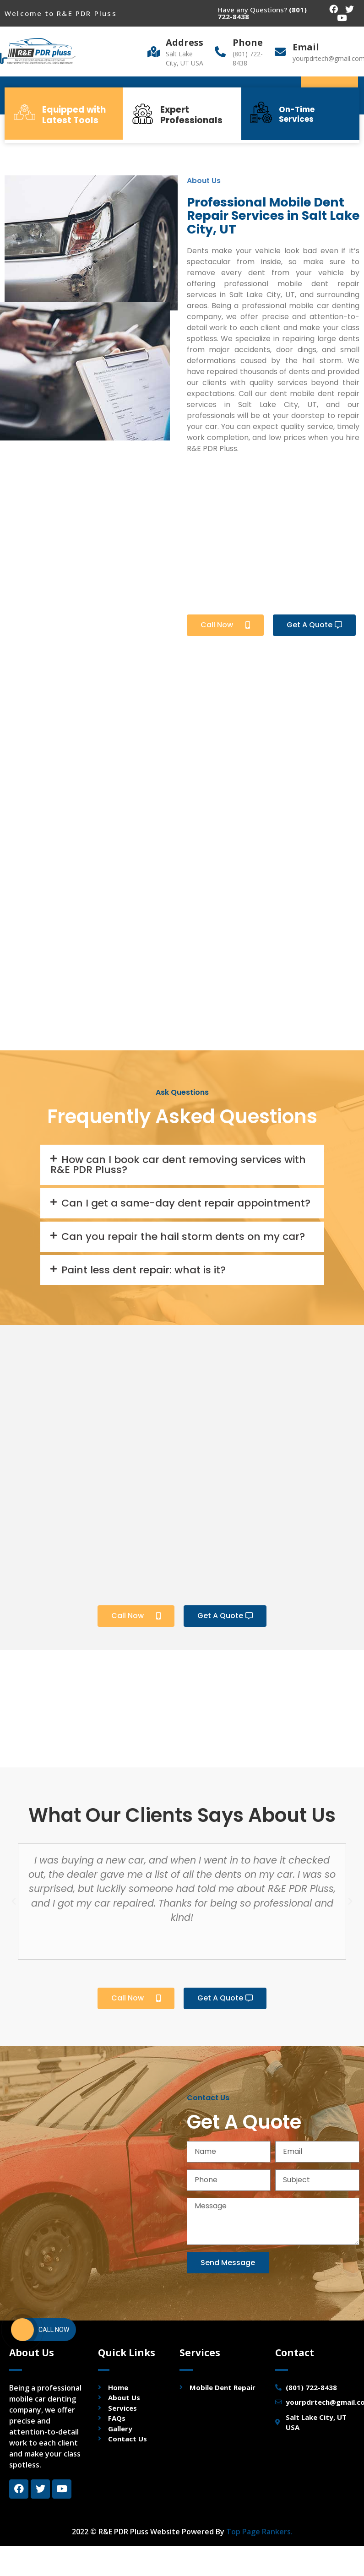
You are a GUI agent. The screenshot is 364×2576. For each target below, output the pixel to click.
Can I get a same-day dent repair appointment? (185, 1203)
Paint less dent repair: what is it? (143, 1270)
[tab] (182, 1165)
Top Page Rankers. (259, 2532)
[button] (225, 625)
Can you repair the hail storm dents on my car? (183, 1236)
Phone (248, 42)
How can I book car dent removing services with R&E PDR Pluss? (178, 1164)
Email (306, 47)
